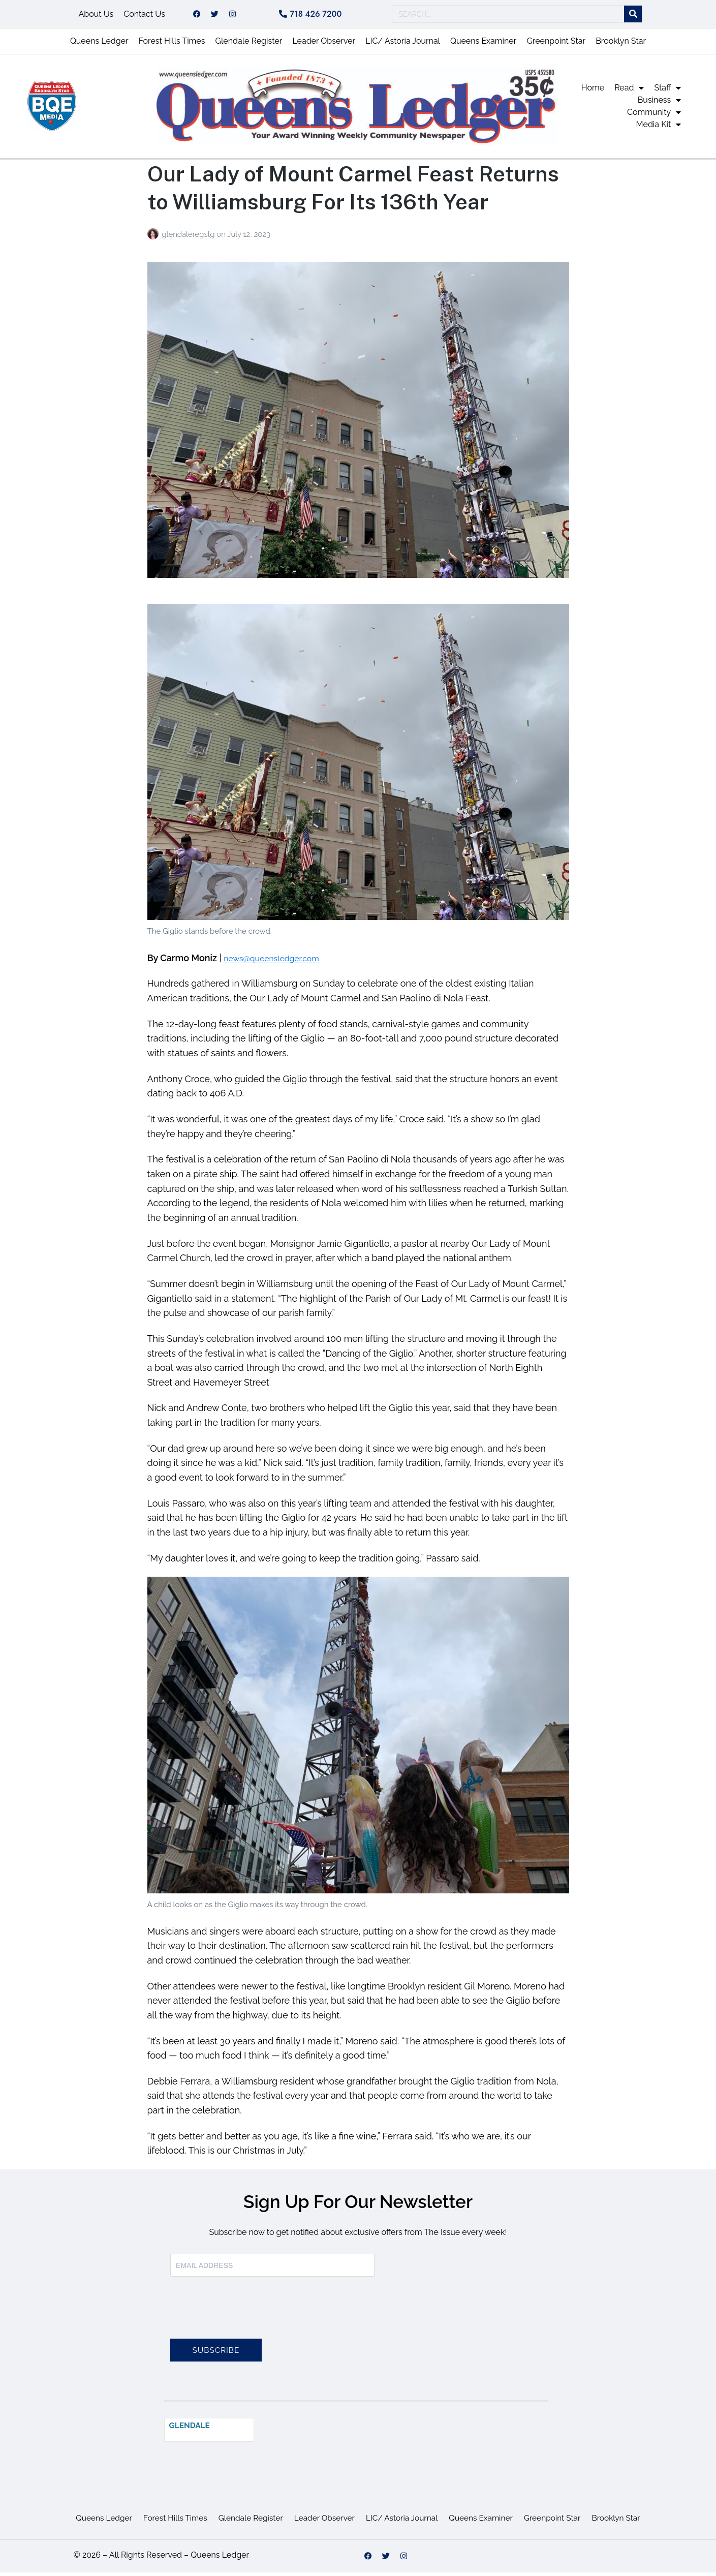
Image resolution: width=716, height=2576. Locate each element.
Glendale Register (248, 44)
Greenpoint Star (555, 44)
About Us (96, 15)
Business (659, 104)
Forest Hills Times (172, 44)
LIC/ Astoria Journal (402, 44)
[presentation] (247, 2317)
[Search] (633, 16)
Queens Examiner (483, 44)
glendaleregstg (189, 237)
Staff (667, 91)
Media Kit (658, 128)
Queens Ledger (99, 44)
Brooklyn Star (621, 44)
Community (654, 116)
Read (629, 91)
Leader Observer (323, 44)
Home (592, 91)
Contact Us (144, 15)
